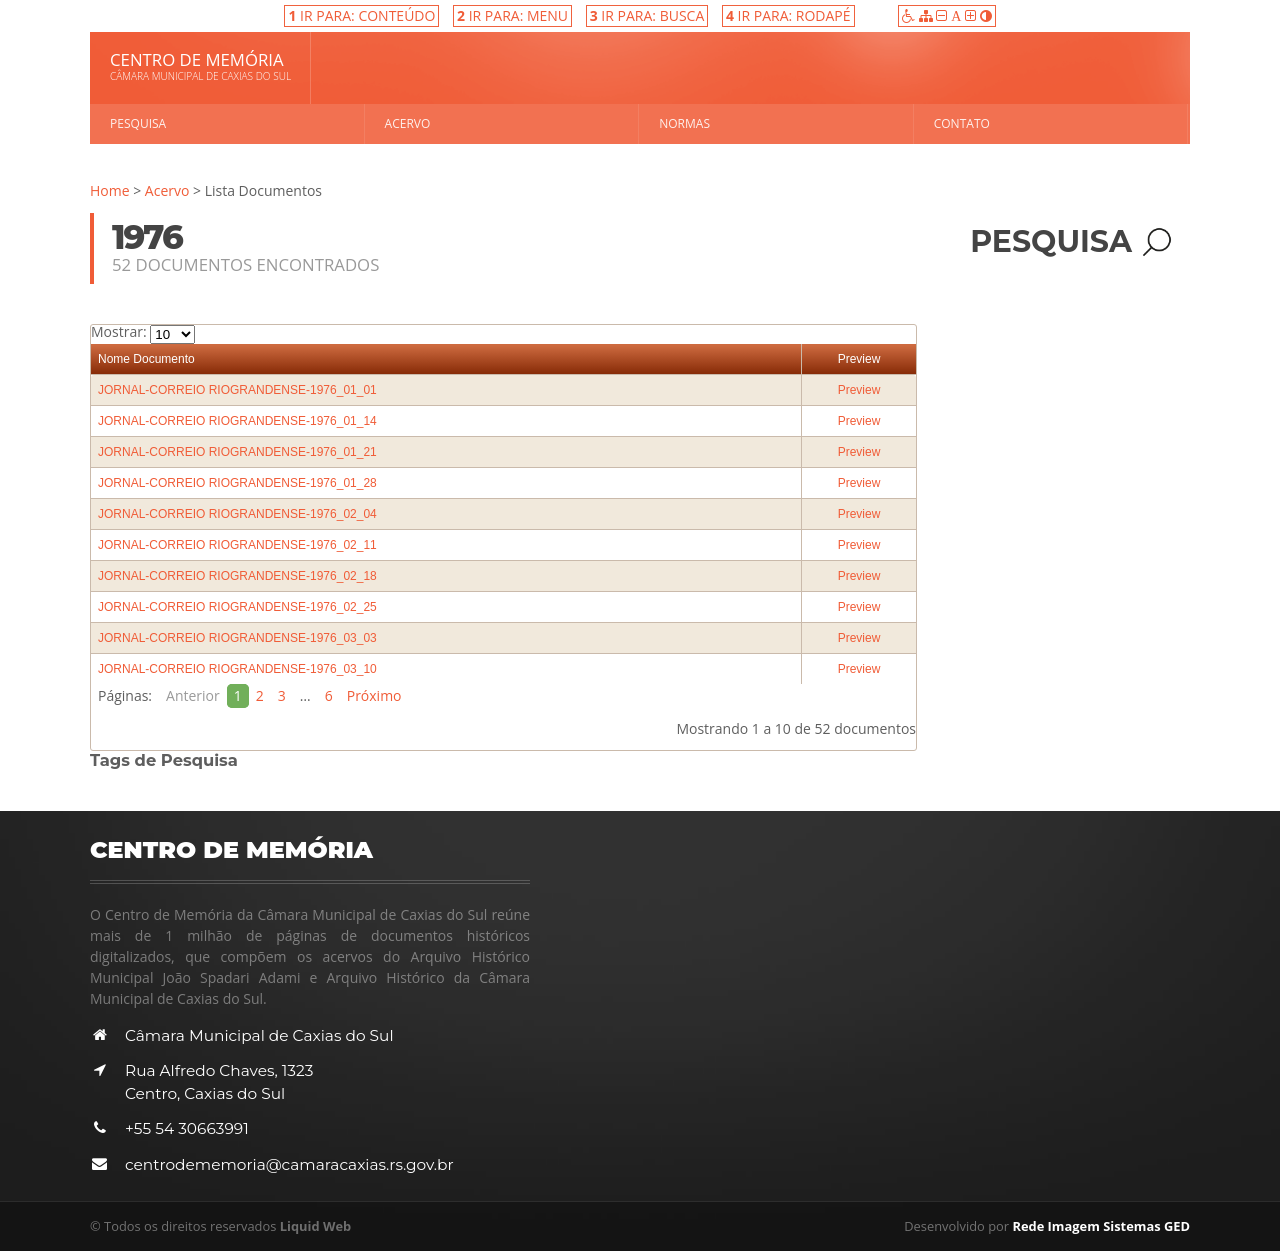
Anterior (193, 695)
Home (110, 190)
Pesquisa (138, 123)
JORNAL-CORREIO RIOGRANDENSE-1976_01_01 (237, 390)
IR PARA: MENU (512, 15)
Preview (859, 359)
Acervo (408, 123)
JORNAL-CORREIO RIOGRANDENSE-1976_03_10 (237, 669)
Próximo (374, 695)
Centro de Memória (200, 66)
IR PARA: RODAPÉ (788, 15)
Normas (684, 123)
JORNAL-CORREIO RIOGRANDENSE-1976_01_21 (237, 452)
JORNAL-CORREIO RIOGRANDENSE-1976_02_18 (237, 576)
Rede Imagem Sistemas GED (1101, 1226)
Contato (962, 123)
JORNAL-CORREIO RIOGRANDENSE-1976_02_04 (237, 514)
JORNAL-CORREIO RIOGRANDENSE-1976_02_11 (237, 545)
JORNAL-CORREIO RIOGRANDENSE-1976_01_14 (237, 421)
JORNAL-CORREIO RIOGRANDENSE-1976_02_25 (237, 607)
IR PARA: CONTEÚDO (361, 15)
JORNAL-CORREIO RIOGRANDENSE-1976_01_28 (237, 483)
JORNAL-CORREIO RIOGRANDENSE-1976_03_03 (237, 638)
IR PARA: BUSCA (647, 15)
